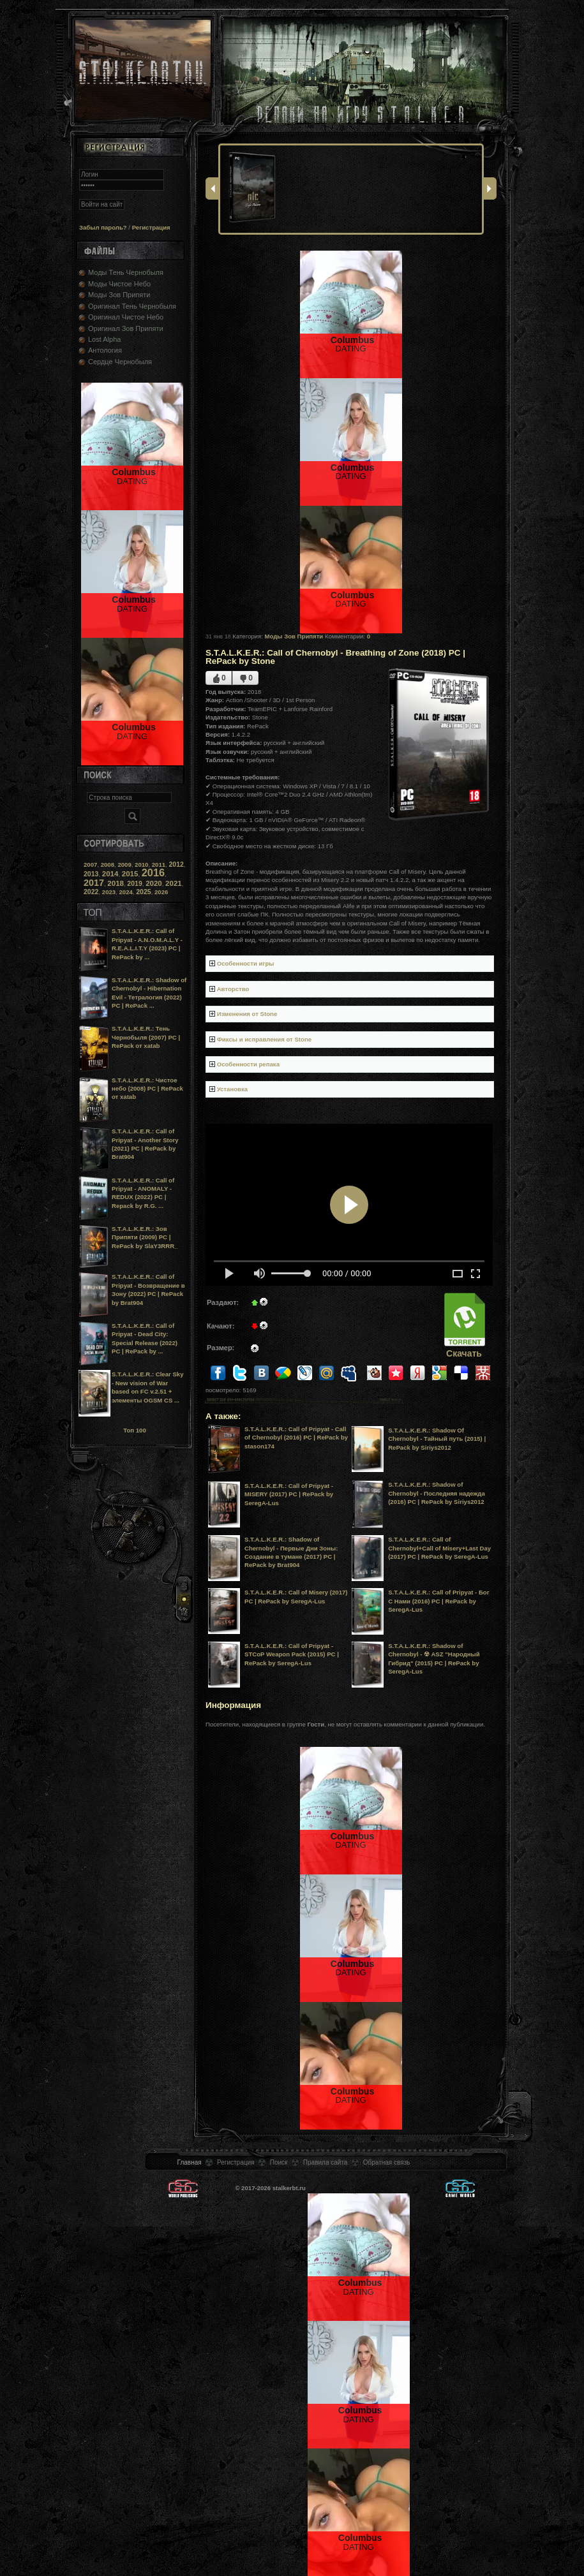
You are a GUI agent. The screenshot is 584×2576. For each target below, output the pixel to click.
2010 (141, 864)
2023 (109, 891)
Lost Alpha (104, 339)
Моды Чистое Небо (119, 284)
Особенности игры (245, 963)
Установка (232, 1089)
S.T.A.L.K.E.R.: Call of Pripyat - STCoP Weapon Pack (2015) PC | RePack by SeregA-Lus (291, 1654)
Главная (189, 2162)
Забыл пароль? (103, 227)
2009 (124, 864)
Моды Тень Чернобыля (125, 272)
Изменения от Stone (247, 1013)
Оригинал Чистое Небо (125, 317)
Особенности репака (248, 1064)
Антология (105, 350)
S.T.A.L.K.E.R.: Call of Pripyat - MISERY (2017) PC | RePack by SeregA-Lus (288, 1494)
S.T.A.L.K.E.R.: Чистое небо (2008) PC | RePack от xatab (147, 1089)
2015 (130, 874)
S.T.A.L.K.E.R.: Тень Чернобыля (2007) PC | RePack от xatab (146, 1037)
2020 (154, 883)
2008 (107, 864)
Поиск (279, 2162)
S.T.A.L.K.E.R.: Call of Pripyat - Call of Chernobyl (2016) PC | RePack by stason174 (296, 1437)
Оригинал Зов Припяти (125, 328)
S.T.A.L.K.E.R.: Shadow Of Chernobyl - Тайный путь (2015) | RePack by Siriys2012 (437, 1439)
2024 (126, 891)
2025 (143, 891)
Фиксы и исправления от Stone (264, 1039)
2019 (134, 883)
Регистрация (151, 227)
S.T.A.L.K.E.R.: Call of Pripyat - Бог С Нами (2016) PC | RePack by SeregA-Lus (439, 1601)
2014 (110, 874)
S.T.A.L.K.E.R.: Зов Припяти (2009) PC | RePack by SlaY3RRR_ (144, 1237)
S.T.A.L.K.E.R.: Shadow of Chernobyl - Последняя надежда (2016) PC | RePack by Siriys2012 (436, 1493)
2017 (94, 883)
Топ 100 (134, 1430)
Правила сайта (325, 2162)
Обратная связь (386, 2162)
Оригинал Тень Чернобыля (132, 306)
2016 (153, 872)
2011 (158, 864)
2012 (175, 864)
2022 (91, 891)
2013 (91, 874)
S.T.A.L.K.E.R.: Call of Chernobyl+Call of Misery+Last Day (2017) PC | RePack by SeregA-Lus (439, 1548)
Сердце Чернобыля (120, 361)
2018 (115, 883)
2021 (173, 883)
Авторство (233, 988)
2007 (90, 864)
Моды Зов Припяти (119, 294)
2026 (161, 891)
